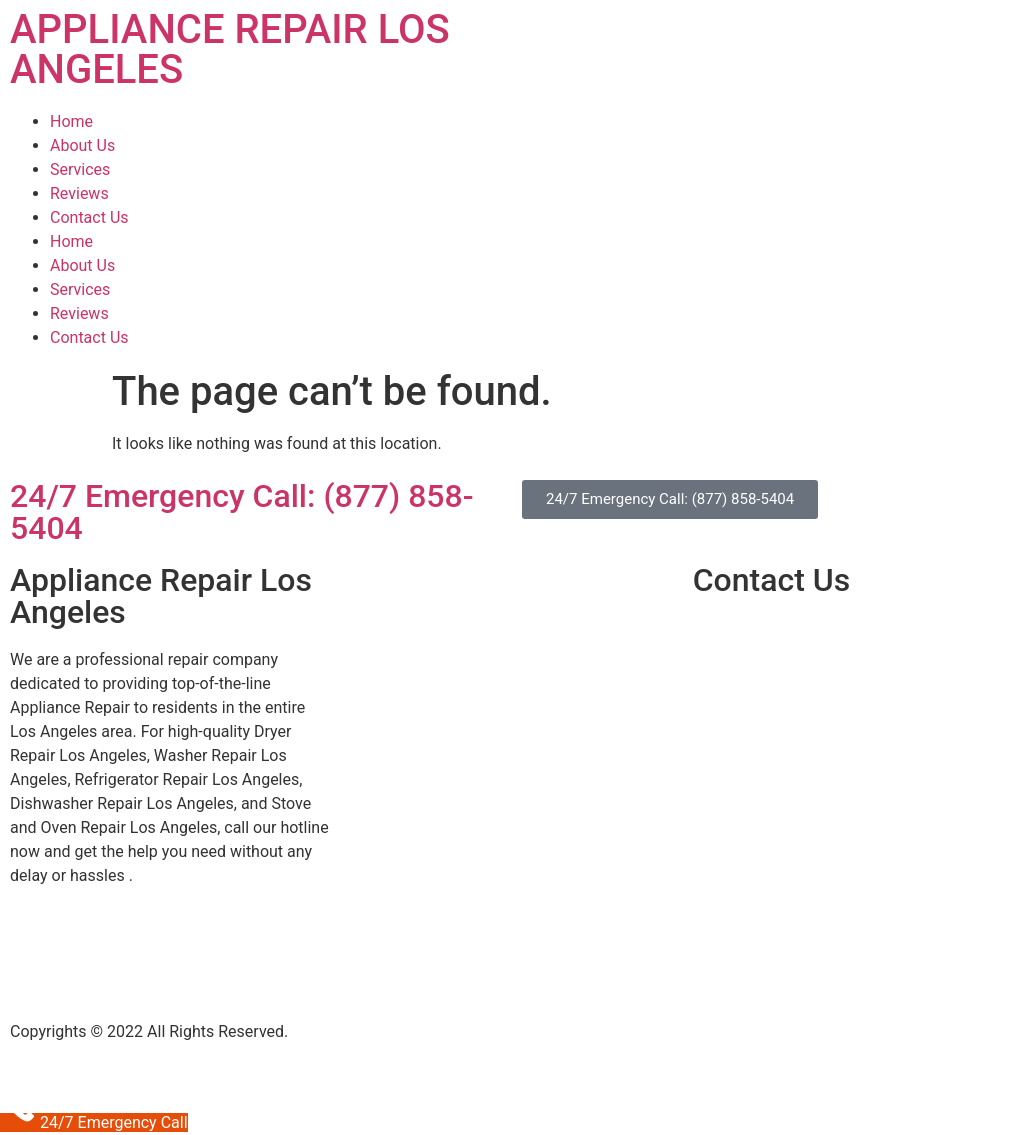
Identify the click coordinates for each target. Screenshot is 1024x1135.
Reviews (79, 193)
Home (71, 121)
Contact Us (89, 217)
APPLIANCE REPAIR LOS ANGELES (230, 49)
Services (80, 169)
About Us (82, 145)
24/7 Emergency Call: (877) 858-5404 (242, 512)
